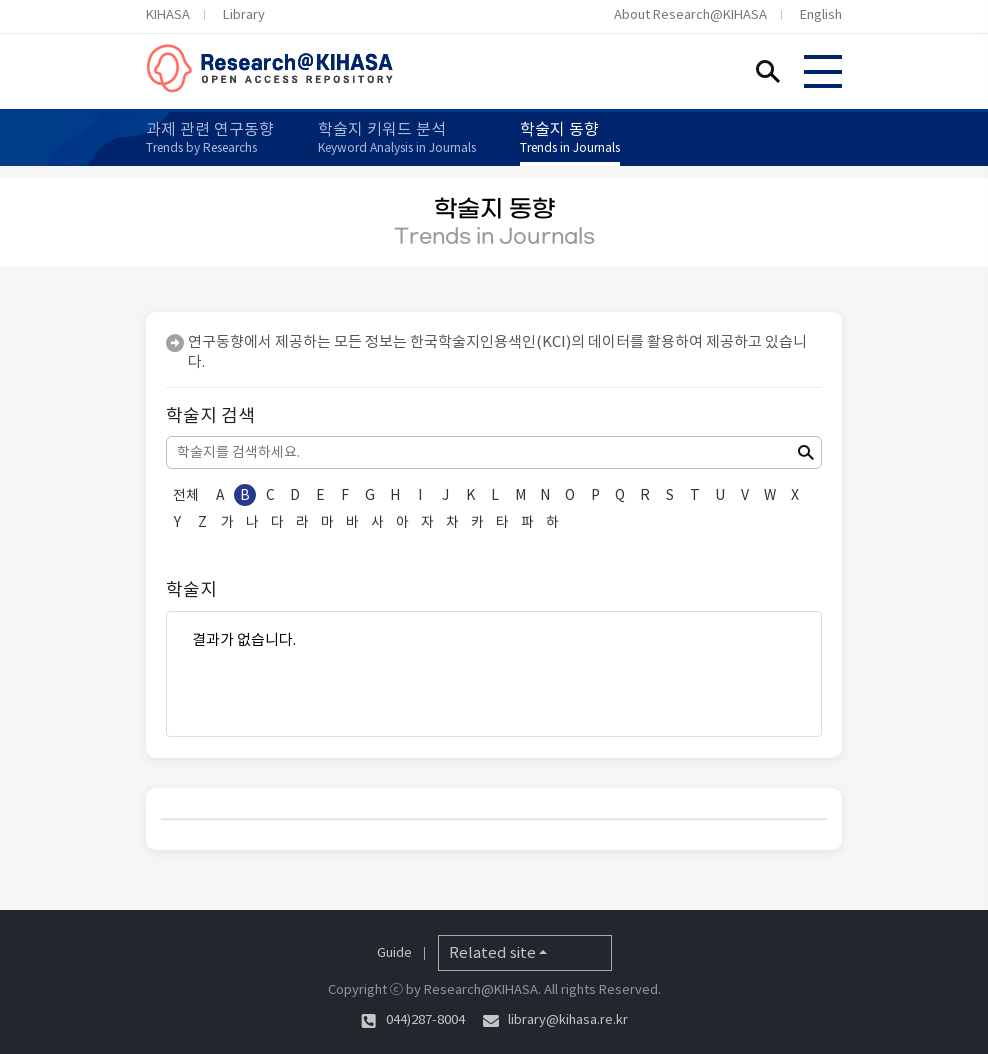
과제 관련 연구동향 (210, 137)
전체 (186, 495)
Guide (394, 952)
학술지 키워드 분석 (397, 137)
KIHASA (168, 14)
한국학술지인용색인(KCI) (490, 341)
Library (244, 14)
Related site (492, 952)
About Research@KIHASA (690, 14)
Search (768, 71)
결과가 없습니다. (494, 640)
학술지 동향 (570, 137)
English (821, 14)
